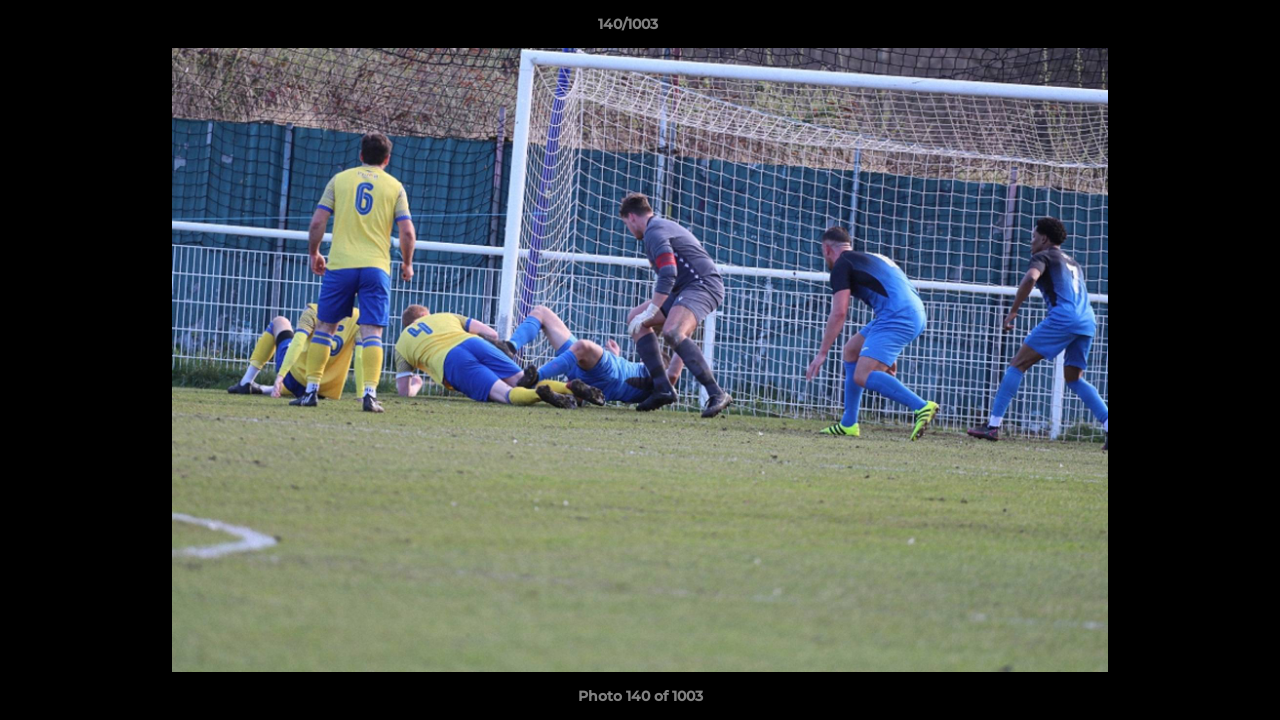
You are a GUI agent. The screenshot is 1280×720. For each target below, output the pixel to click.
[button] (1196, 29)
